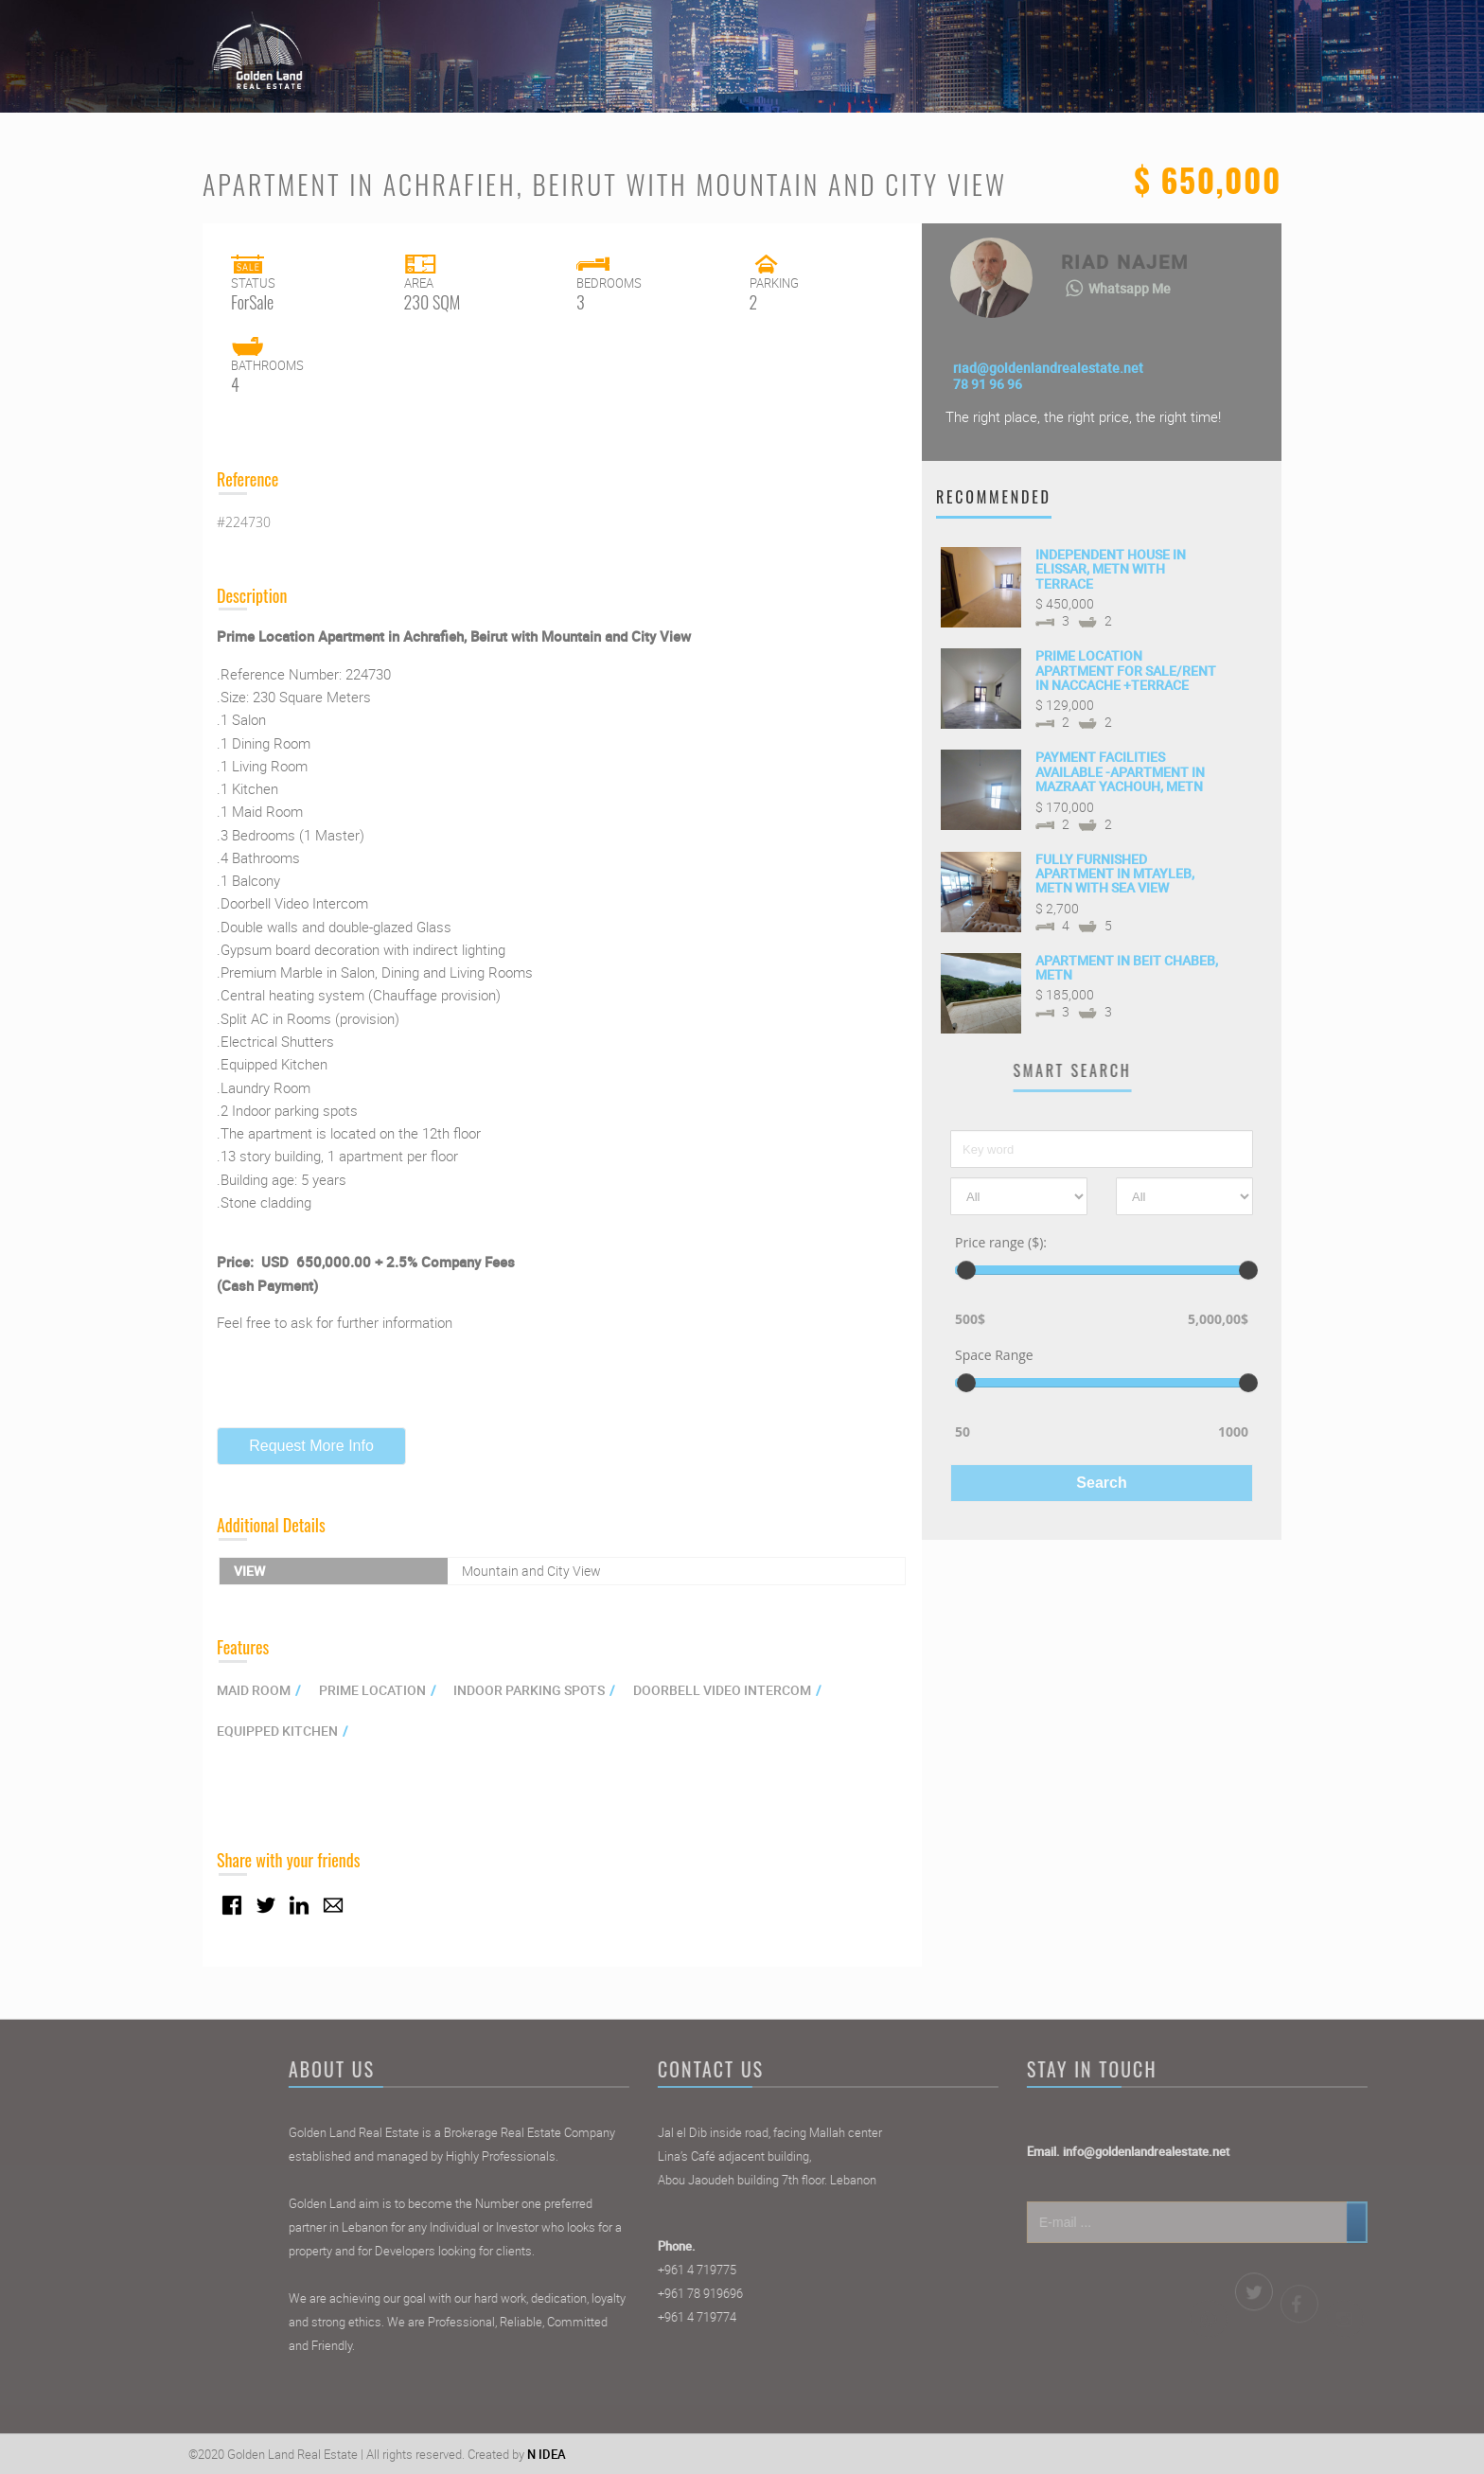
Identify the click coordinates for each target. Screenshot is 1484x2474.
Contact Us (1193, 42)
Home (909, 42)
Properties (1000, 42)
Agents (1095, 42)
